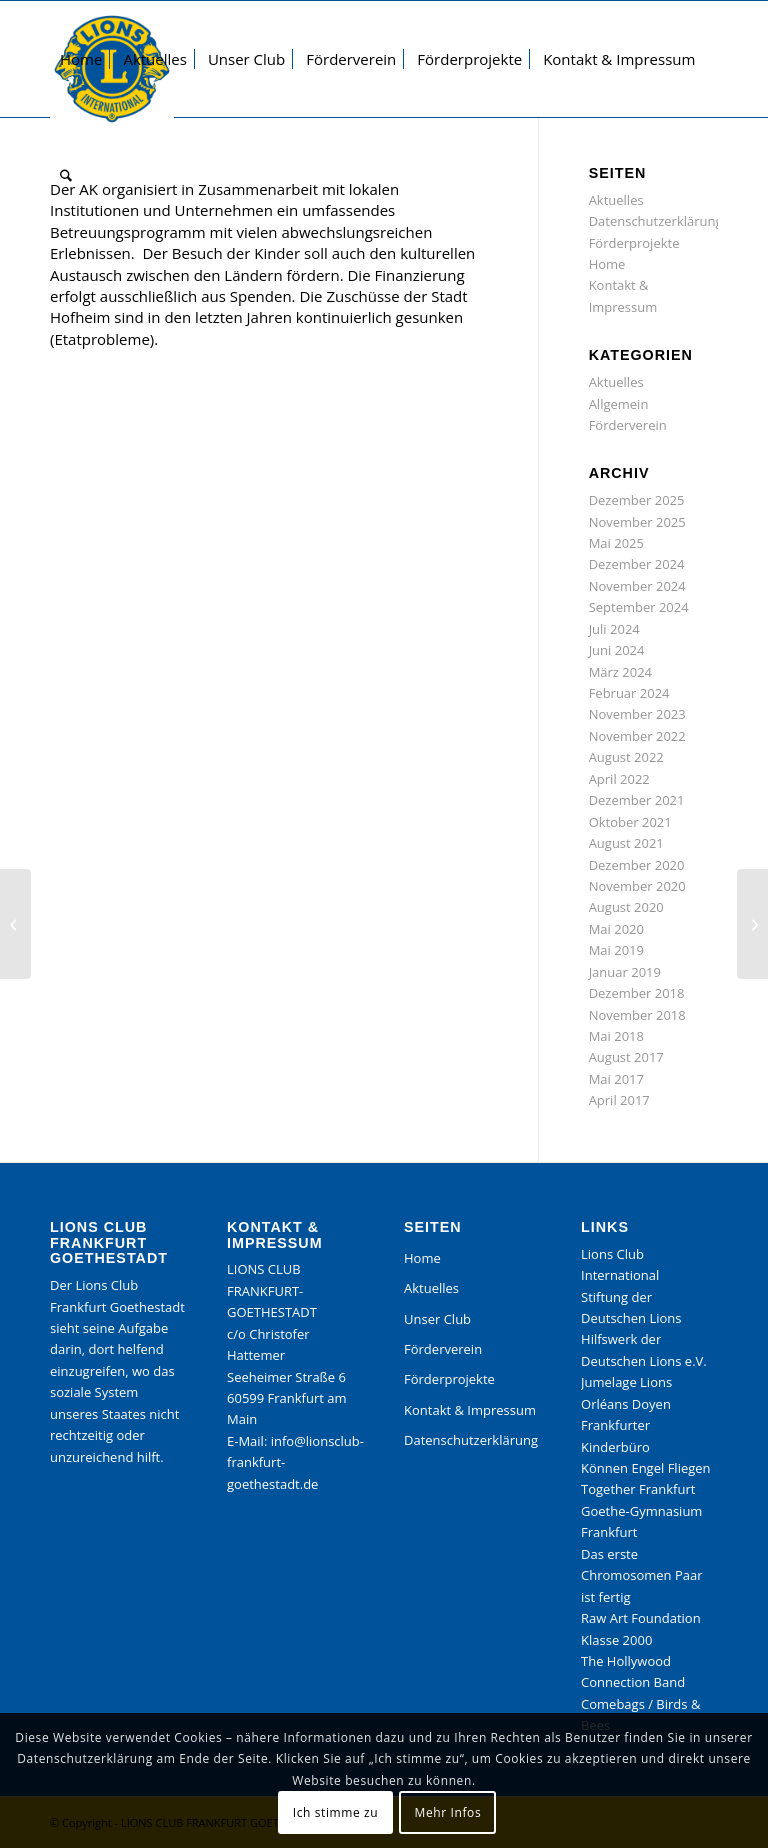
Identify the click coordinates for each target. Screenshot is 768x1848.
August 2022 (626, 757)
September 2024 (639, 607)
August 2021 (626, 843)
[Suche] (66, 175)
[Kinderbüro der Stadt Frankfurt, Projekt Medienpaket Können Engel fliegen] (15, 924)
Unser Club (437, 1319)
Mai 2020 (616, 929)
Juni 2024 (617, 650)
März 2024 (620, 672)
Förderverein (628, 425)
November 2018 (637, 1015)
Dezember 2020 (637, 865)
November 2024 (637, 586)
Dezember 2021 (637, 800)
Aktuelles (616, 382)
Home (607, 264)
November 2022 (637, 736)
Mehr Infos (448, 1812)
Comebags (613, 1704)
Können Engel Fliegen (646, 1468)
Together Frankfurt (638, 1489)
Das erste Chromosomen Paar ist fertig (641, 1575)
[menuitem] (81, 59)
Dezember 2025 (637, 500)
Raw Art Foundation (641, 1618)
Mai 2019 (616, 950)
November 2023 (637, 714)
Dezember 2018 (637, 993)
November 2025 (637, 522)
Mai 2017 (616, 1079)
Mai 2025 (616, 543)
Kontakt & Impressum (470, 1410)
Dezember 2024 (637, 564)
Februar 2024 (629, 693)
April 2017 (619, 1100)
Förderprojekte (634, 243)
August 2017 (626, 1057)
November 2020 (637, 886)
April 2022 (619, 779)
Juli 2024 (614, 629)
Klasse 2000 (616, 1640)
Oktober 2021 (630, 822)
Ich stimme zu (335, 1812)
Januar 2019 (625, 972)
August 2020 (626, 907)
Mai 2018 (616, 1036)
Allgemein (619, 404)
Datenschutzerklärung (471, 1440)
